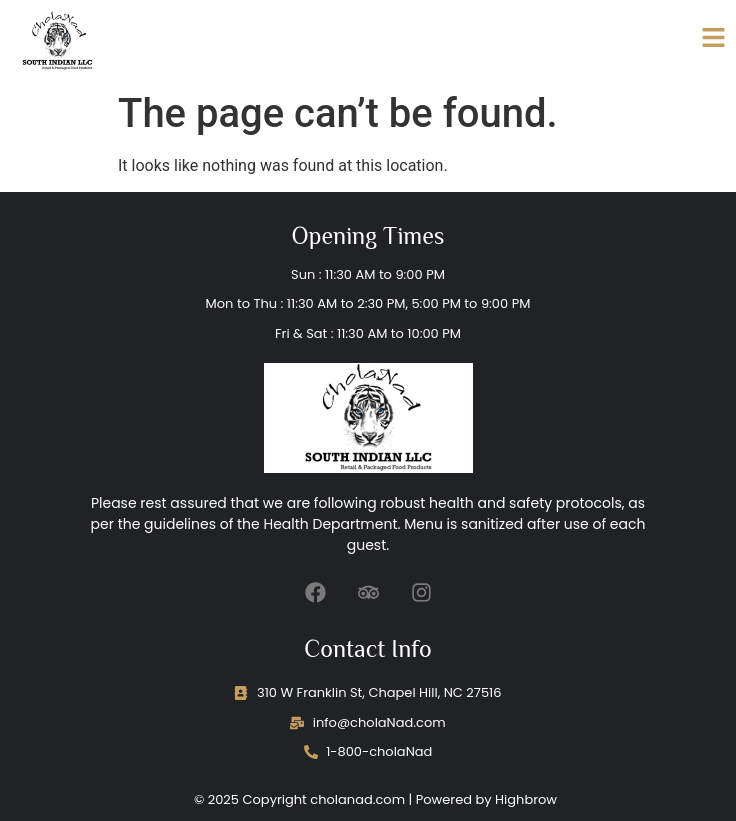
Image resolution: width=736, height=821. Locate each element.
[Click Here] (713, 41)
